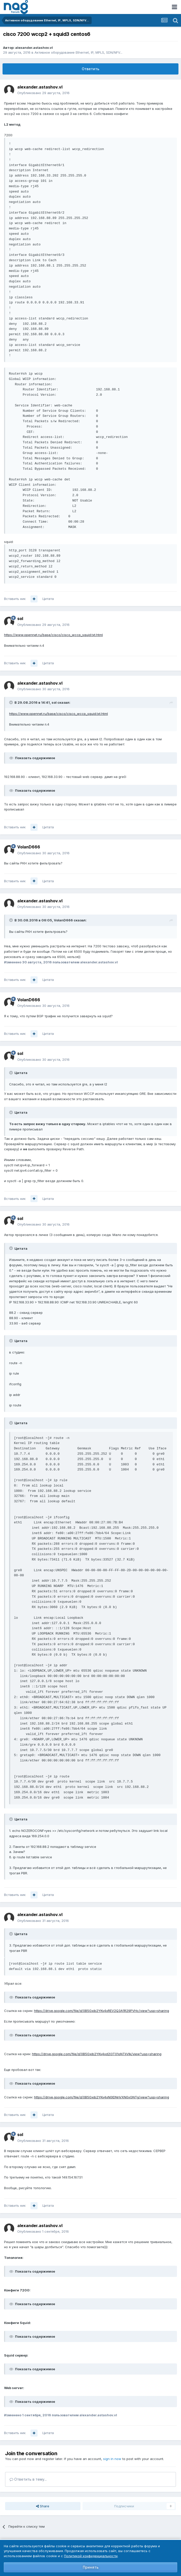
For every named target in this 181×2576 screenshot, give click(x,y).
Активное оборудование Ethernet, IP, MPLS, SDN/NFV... (78, 52)
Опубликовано (43, 93)
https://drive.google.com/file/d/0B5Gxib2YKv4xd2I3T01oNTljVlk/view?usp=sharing (96, 2054)
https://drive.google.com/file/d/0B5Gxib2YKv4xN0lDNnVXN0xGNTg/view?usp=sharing (101, 2097)
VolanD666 (28, 846)
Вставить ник (15, 599)
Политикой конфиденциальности (91, 2556)
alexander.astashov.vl (34, 48)
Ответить (90, 69)
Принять (90, 2567)
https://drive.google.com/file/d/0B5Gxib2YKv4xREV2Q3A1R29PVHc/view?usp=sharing (101, 2011)
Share (42, 2506)
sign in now (112, 2459)
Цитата (48, 599)
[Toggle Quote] (11, 702)
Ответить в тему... (28, 2479)
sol (20, 618)
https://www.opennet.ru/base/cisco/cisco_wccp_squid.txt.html (53, 635)
